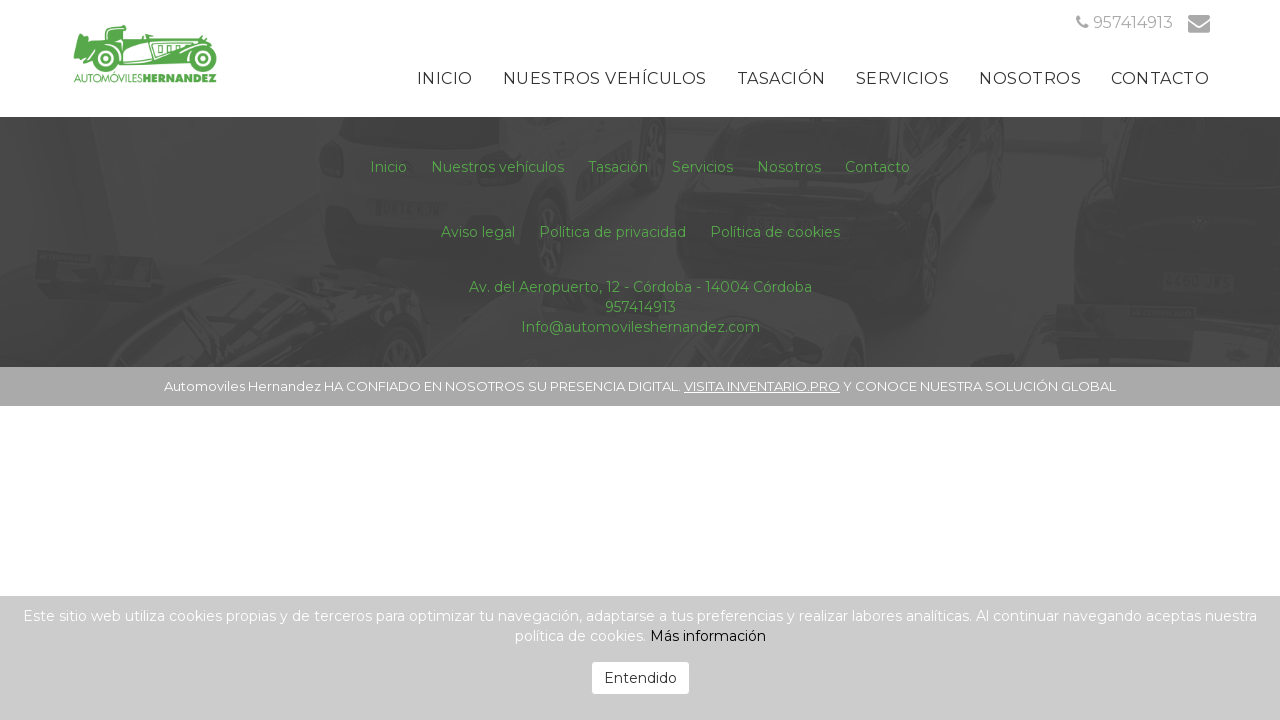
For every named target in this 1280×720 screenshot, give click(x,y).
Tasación (781, 78)
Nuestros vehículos (605, 78)
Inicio (445, 78)
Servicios (903, 78)
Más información (708, 636)
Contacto (1160, 78)
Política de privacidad (612, 232)
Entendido (640, 678)
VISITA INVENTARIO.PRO (762, 386)
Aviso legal (478, 232)
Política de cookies (775, 232)
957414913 (640, 307)
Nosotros (1030, 78)
